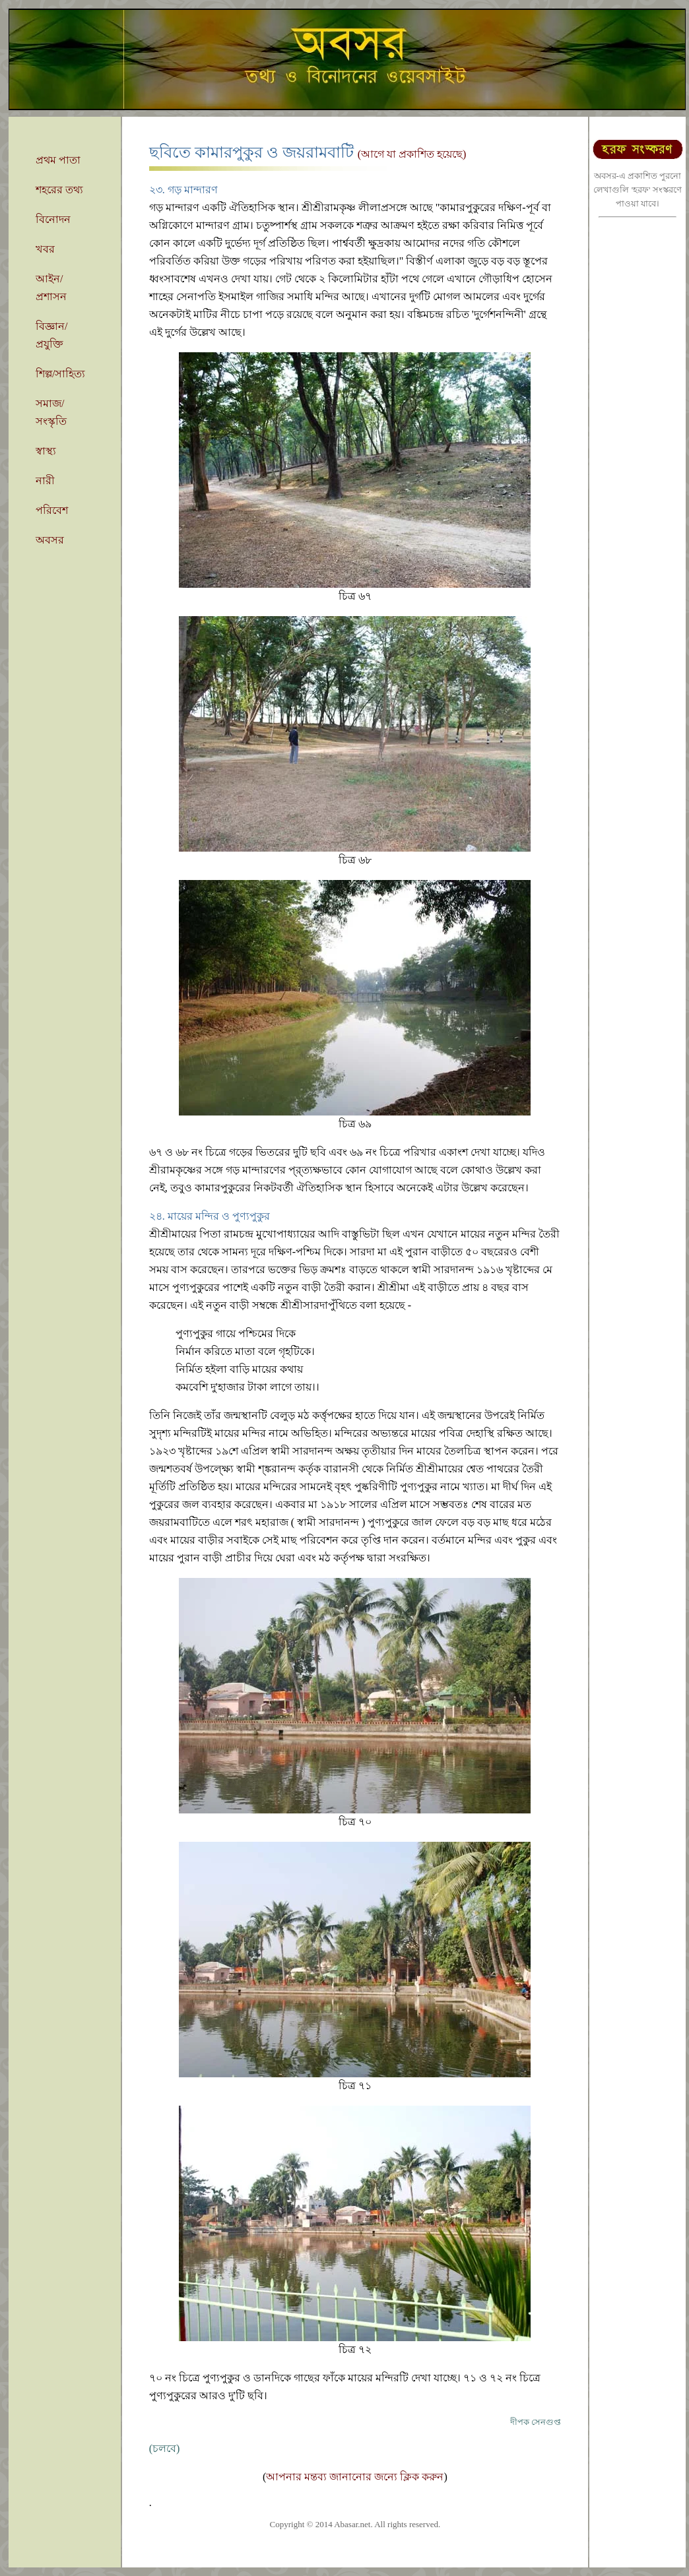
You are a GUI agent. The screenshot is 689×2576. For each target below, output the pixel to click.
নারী (45, 480)
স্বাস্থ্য (46, 450)
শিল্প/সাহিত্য (60, 373)
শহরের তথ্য (59, 189)
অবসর (50, 540)
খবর (45, 249)
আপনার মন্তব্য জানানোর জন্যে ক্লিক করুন (354, 2476)
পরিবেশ (52, 510)
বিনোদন (53, 219)
